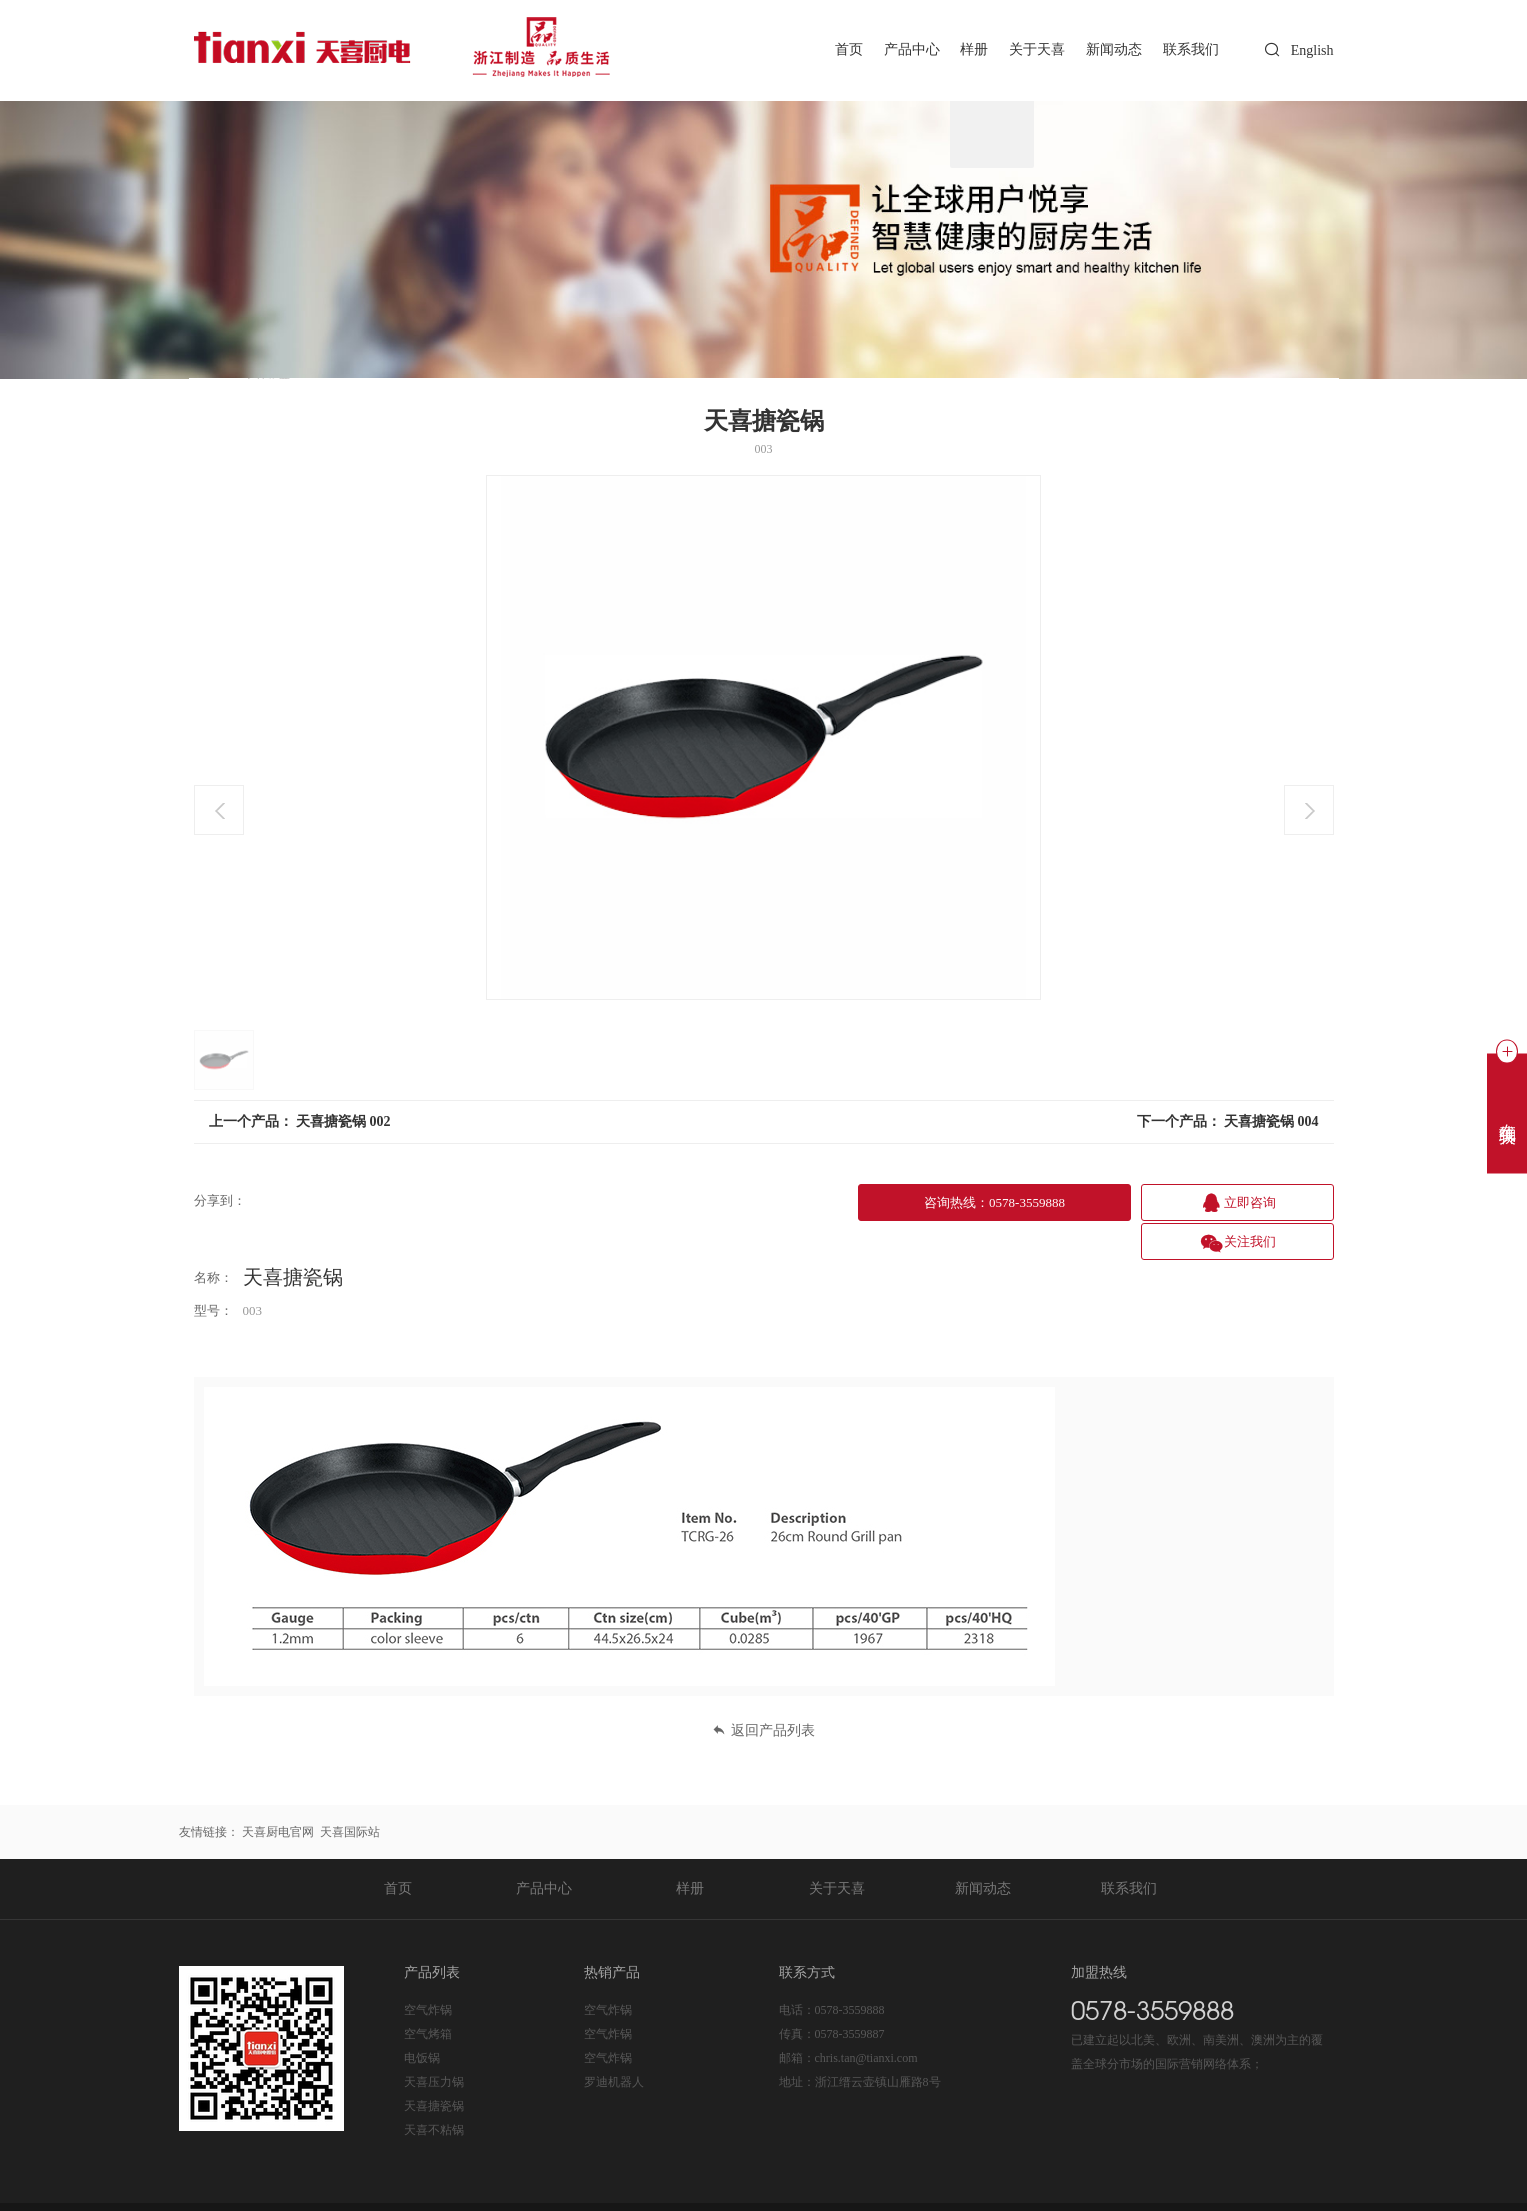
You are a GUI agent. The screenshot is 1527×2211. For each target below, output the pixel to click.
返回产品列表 (763, 1690)
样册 (964, 49)
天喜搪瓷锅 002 (343, 1121)
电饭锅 (422, 2018)
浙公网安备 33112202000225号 (600, 2187)
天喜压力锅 (434, 2042)
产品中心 (898, 49)
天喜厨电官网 (278, 1792)
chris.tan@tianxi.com (866, 2018)
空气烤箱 (428, 1994)
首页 (832, 49)
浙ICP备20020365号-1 (444, 2187)
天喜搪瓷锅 (434, 2066)
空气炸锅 (428, 1970)
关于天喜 (1029, 49)
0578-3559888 (850, 1970)
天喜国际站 (350, 1792)
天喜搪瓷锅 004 (1271, 1121)
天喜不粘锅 (434, 2090)
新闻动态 (1109, 49)
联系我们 (1189, 49)
